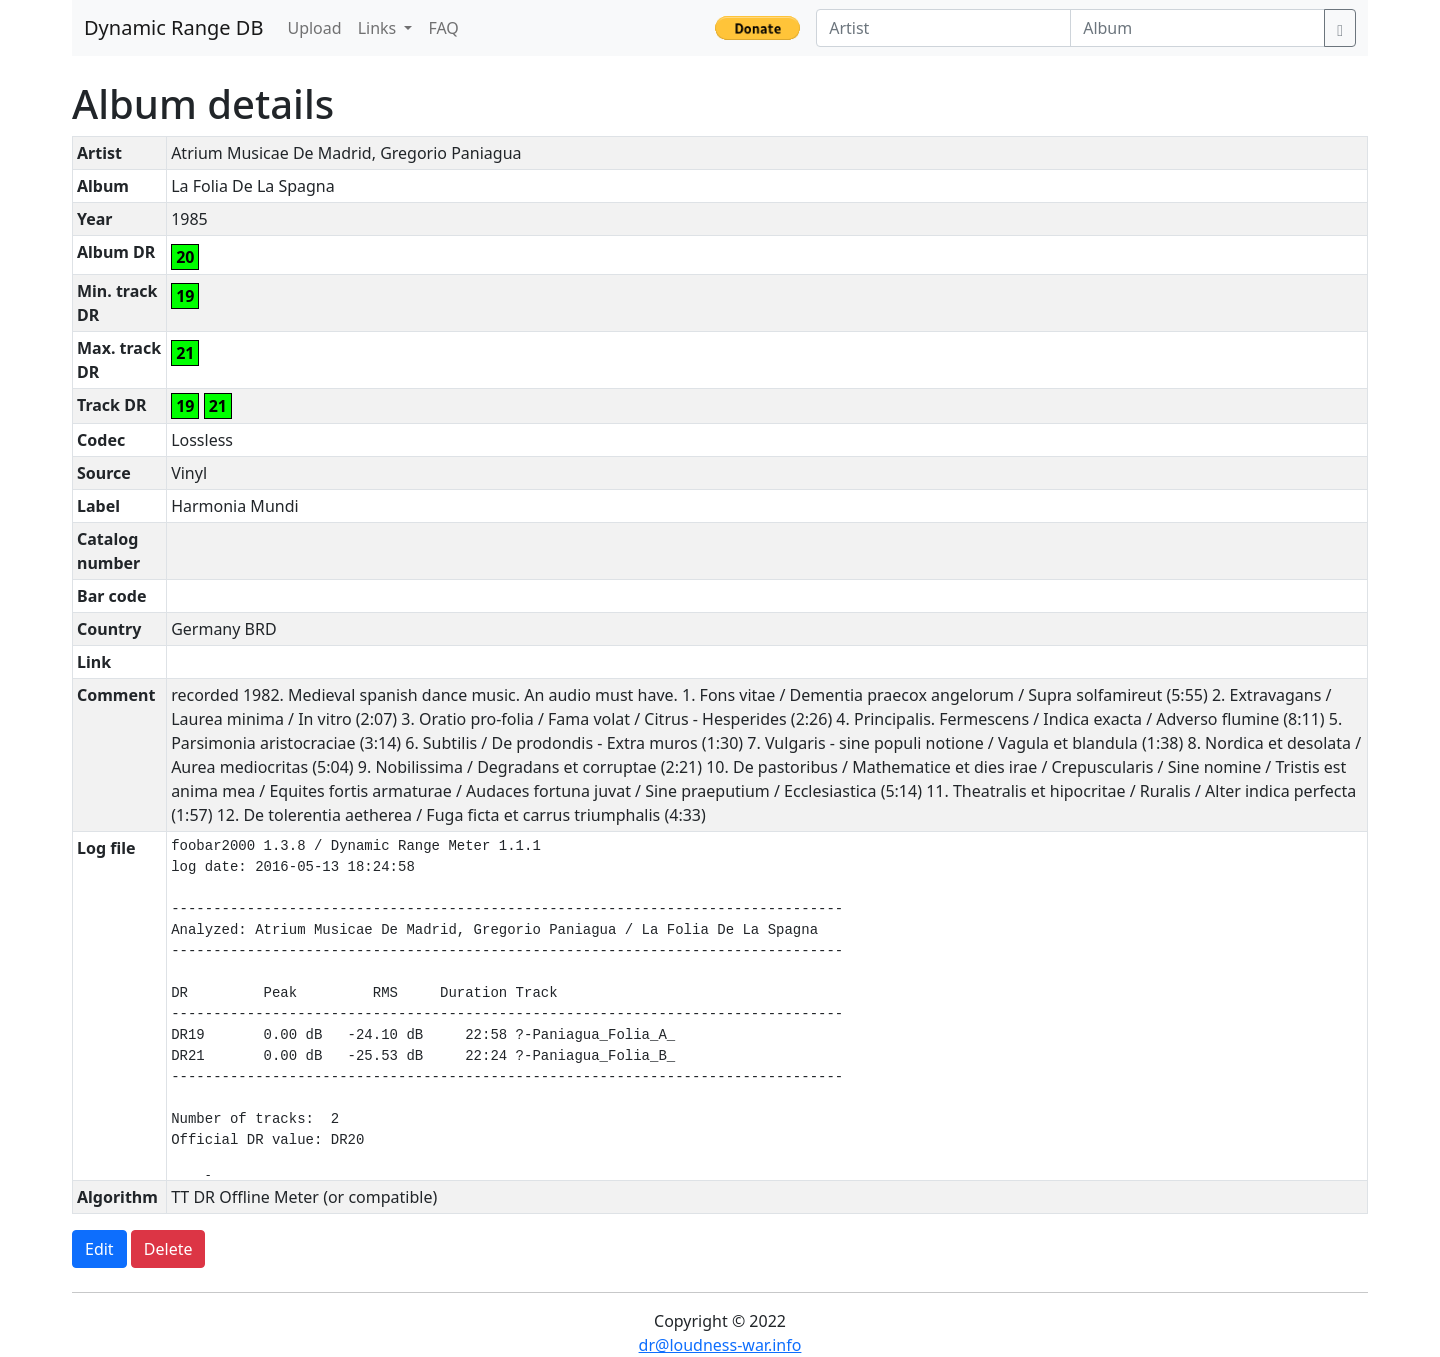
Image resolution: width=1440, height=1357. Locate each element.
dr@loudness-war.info (720, 1345)
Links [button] (379, 28)
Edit (99, 1249)
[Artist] (943, 28)
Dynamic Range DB (173, 27)
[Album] (1197, 28)
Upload (314, 28)
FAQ (443, 28)
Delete (168, 1249)
